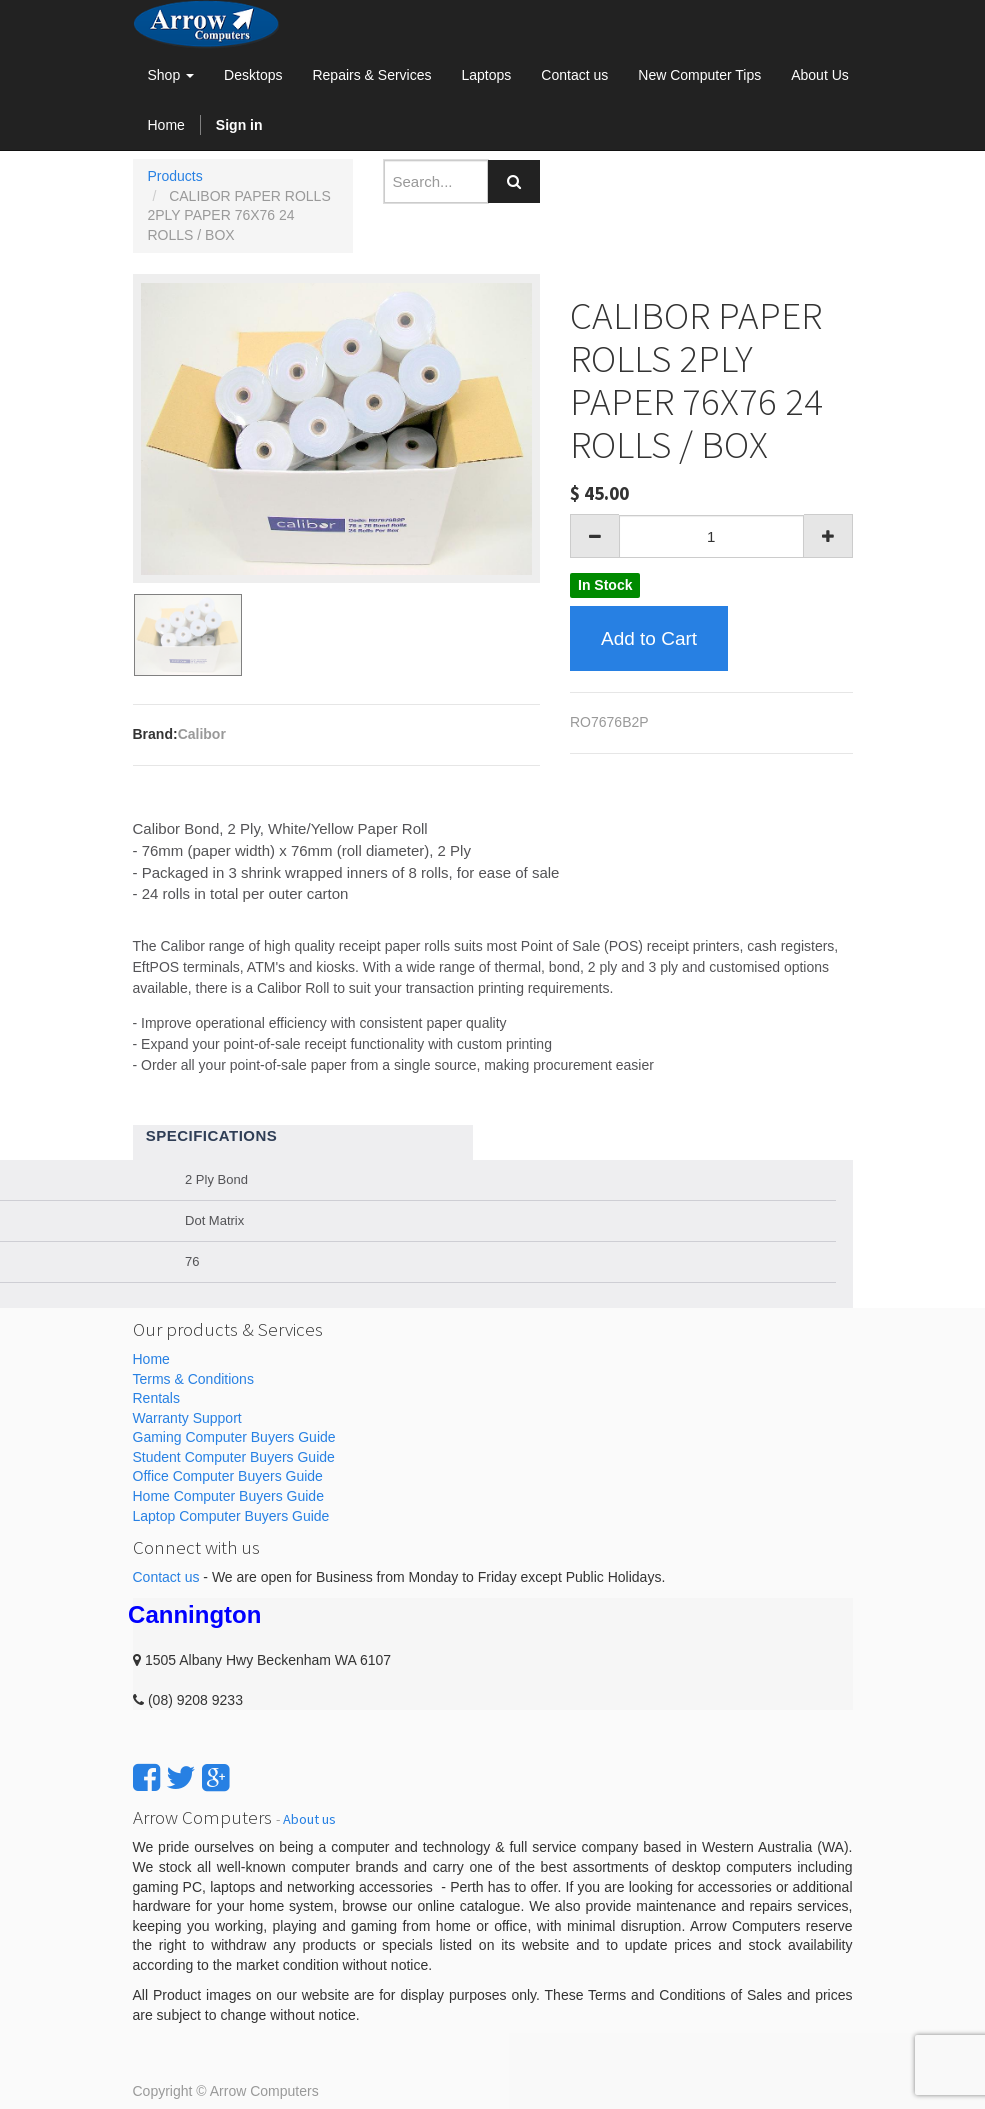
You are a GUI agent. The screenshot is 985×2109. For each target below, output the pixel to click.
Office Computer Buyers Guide (228, 1476)
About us (309, 1819)
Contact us (166, 1577)
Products (175, 176)
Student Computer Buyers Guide (234, 1457)
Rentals (156, 1398)
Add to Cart (649, 638)
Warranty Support (187, 1418)
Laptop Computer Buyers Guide (231, 1516)
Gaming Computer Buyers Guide (234, 1437)
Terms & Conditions (193, 1379)
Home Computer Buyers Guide (228, 1496)
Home (151, 1359)
